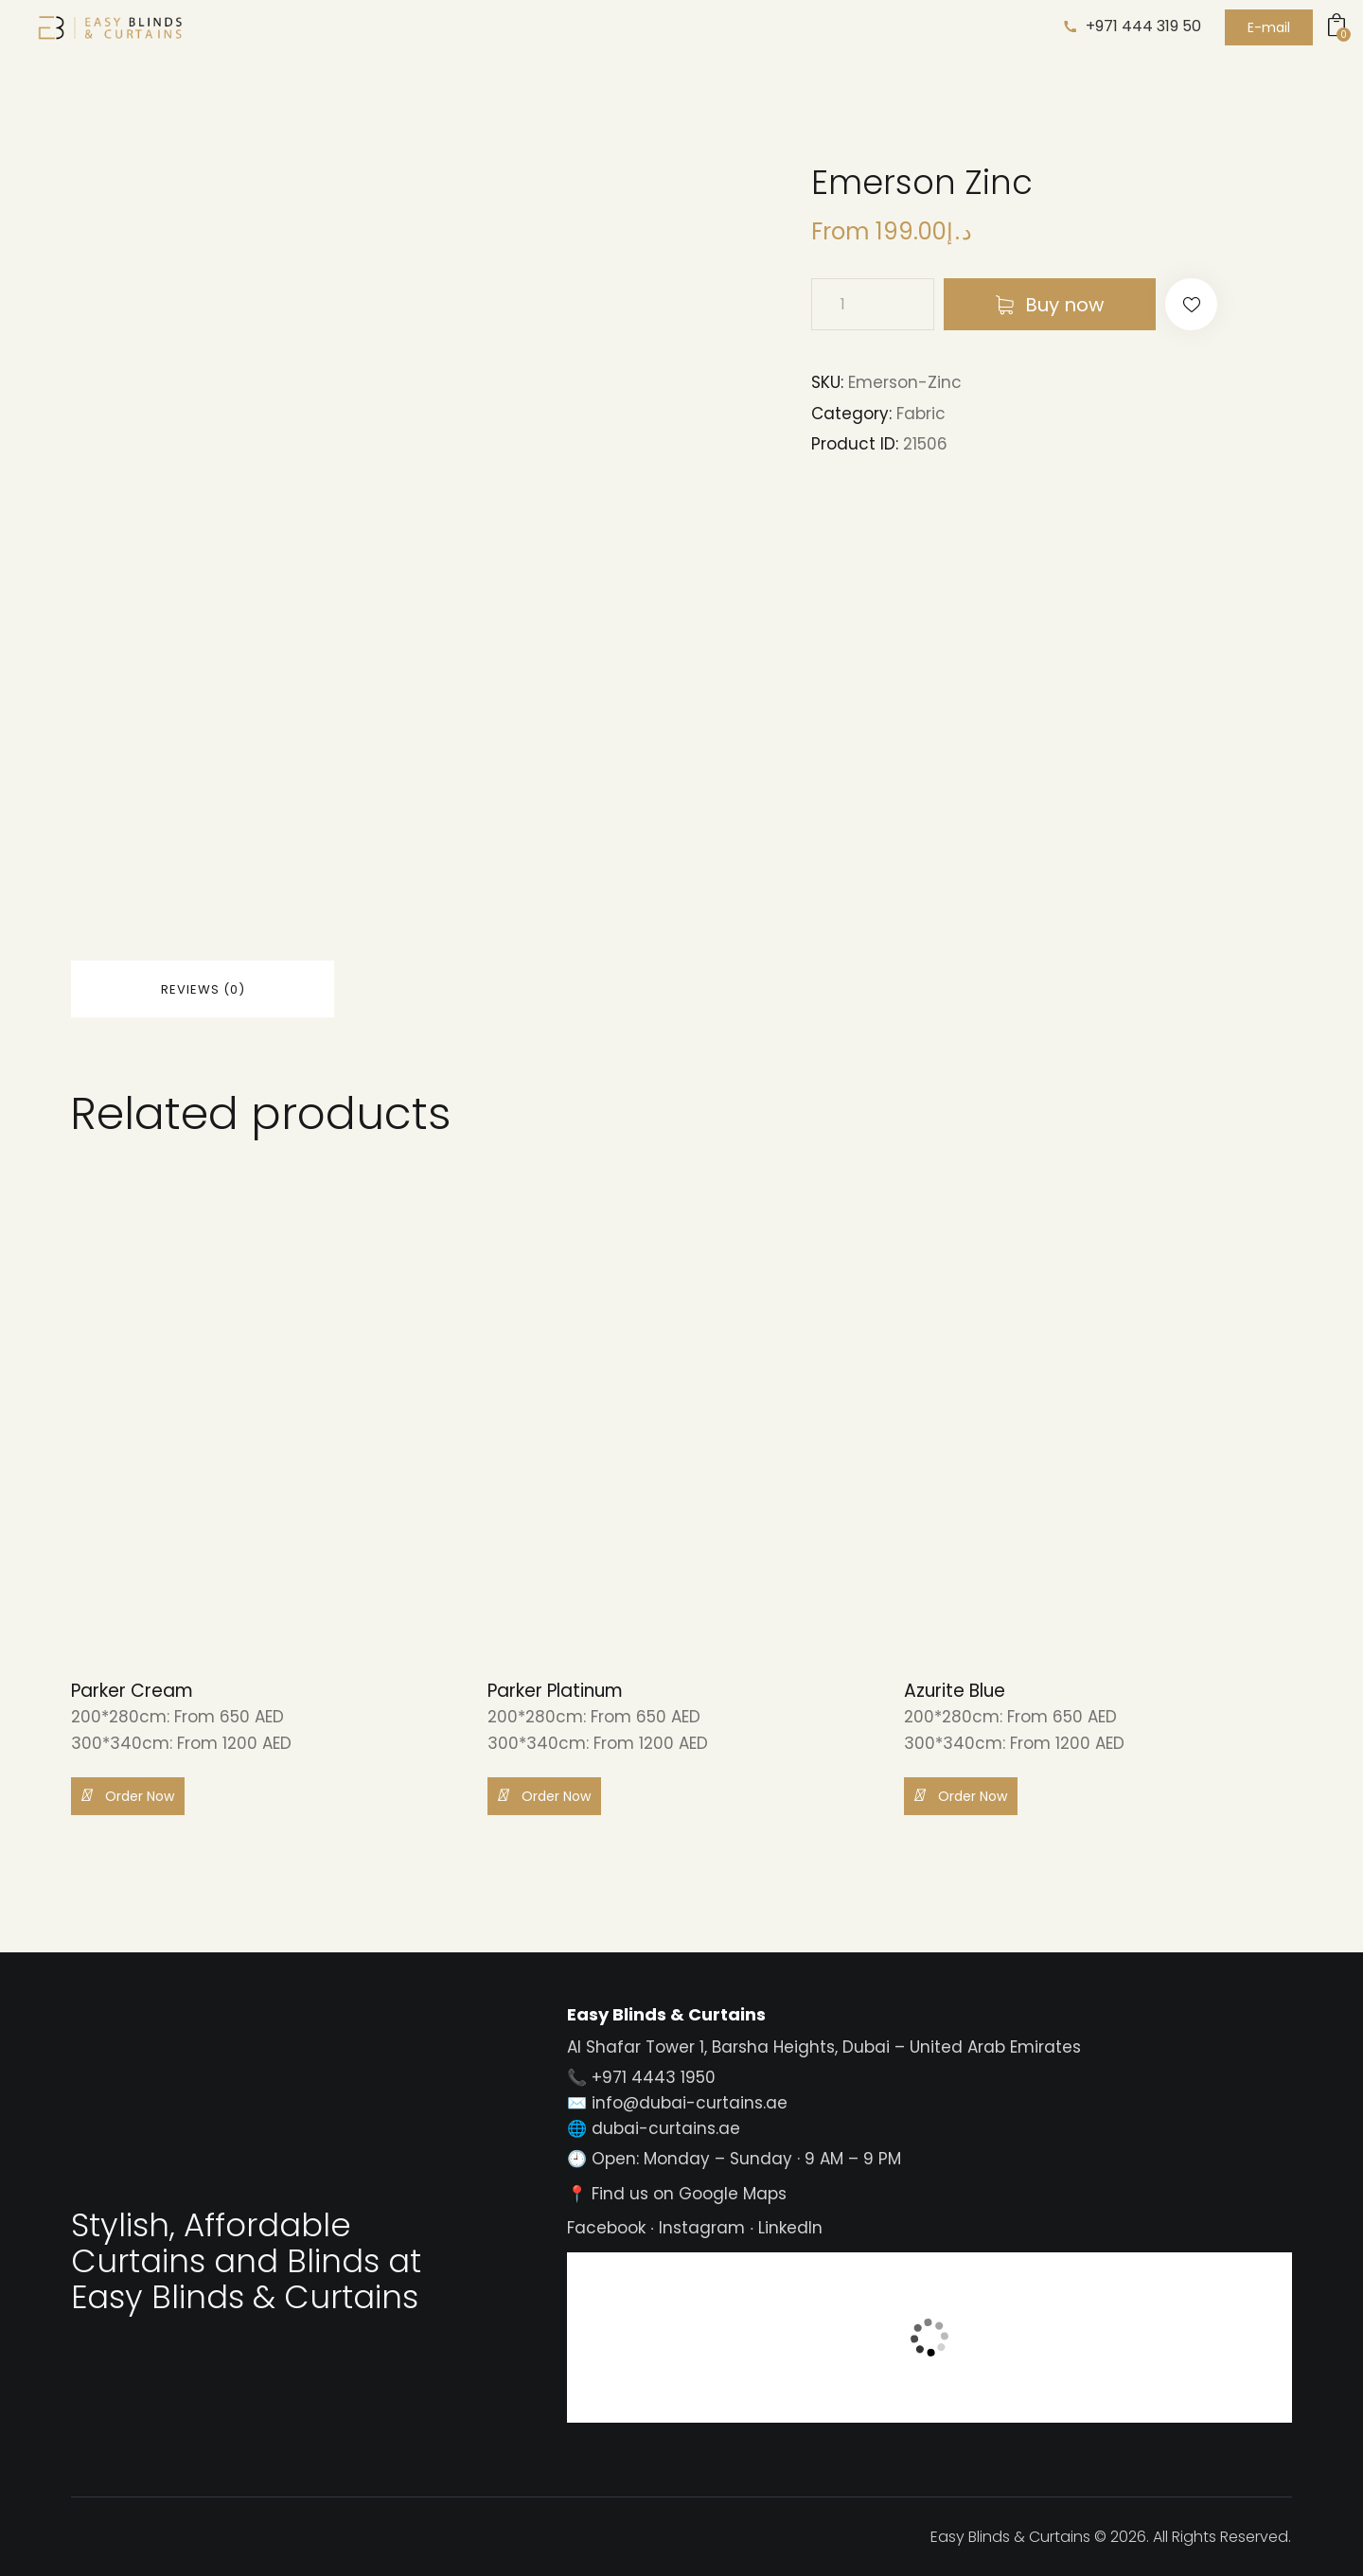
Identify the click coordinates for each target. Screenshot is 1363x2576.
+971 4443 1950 (654, 2077)
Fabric (921, 413)
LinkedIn (790, 2227)
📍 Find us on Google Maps (677, 2193)
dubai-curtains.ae (666, 2128)
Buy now (1064, 304)
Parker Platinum (555, 1691)
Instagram (702, 2227)
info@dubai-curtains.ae (690, 2102)
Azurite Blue (954, 1691)
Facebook (606, 2227)
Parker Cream (132, 1691)
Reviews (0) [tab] (203, 989)
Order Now (127, 1795)
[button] (1191, 304)
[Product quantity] (872, 304)
